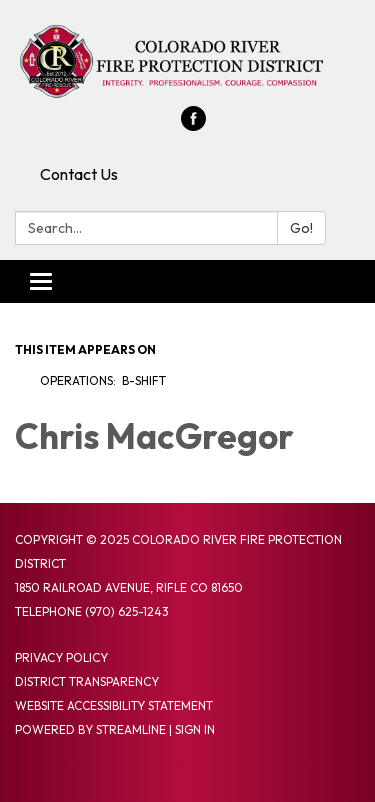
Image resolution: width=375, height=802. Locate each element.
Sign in (195, 729)
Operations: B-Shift (103, 380)
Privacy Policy (61, 657)
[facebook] (193, 125)
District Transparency (87, 681)
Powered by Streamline (90, 729)
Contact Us (79, 174)
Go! (301, 228)
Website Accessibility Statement (114, 705)
